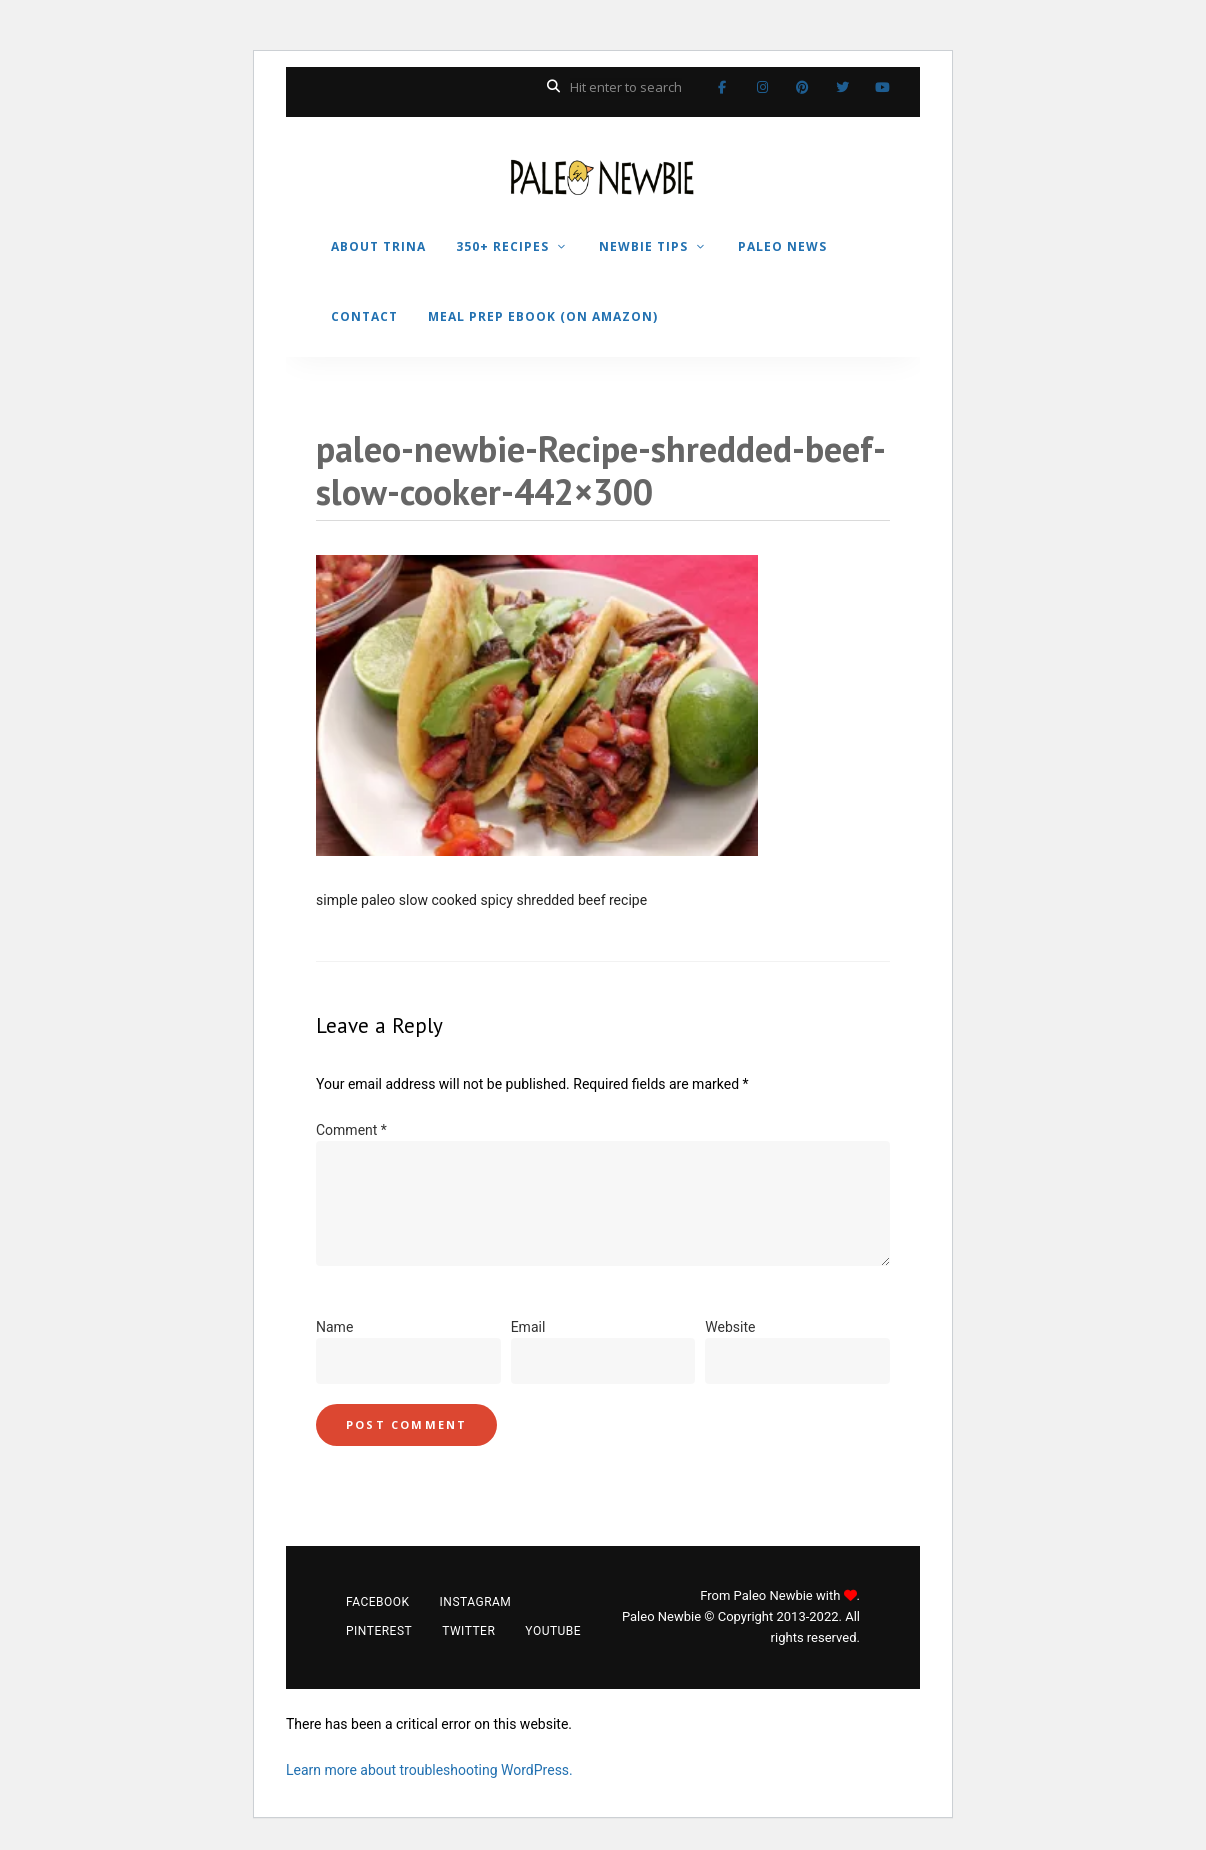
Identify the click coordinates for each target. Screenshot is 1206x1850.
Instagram (762, 87)
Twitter (842, 87)
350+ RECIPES (502, 246)
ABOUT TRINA (378, 246)
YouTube (882, 87)
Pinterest (802, 87)
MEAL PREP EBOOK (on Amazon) (543, 316)
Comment (351, 1130)
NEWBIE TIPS (643, 246)
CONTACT (364, 316)
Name (334, 1327)
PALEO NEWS (782, 246)
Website (730, 1327)
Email (528, 1327)
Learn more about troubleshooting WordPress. (429, 1770)
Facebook (722, 87)
